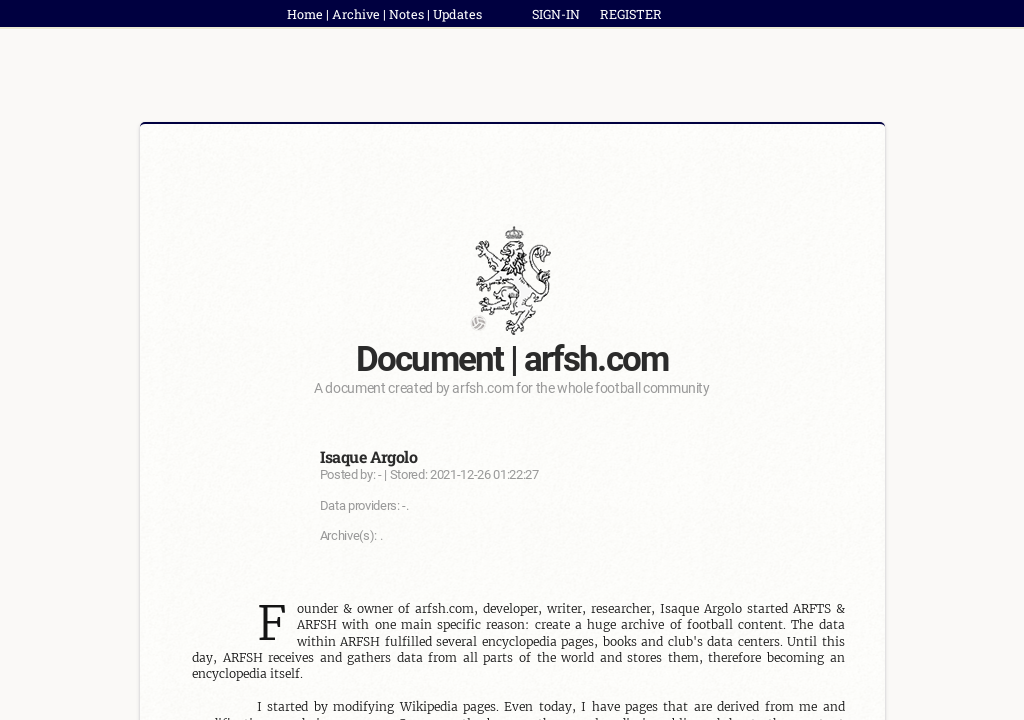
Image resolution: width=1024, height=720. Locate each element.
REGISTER (631, 14)
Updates (457, 14)
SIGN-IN (556, 14)
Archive (356, 14)
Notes (406, 14)
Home (305, 14)
